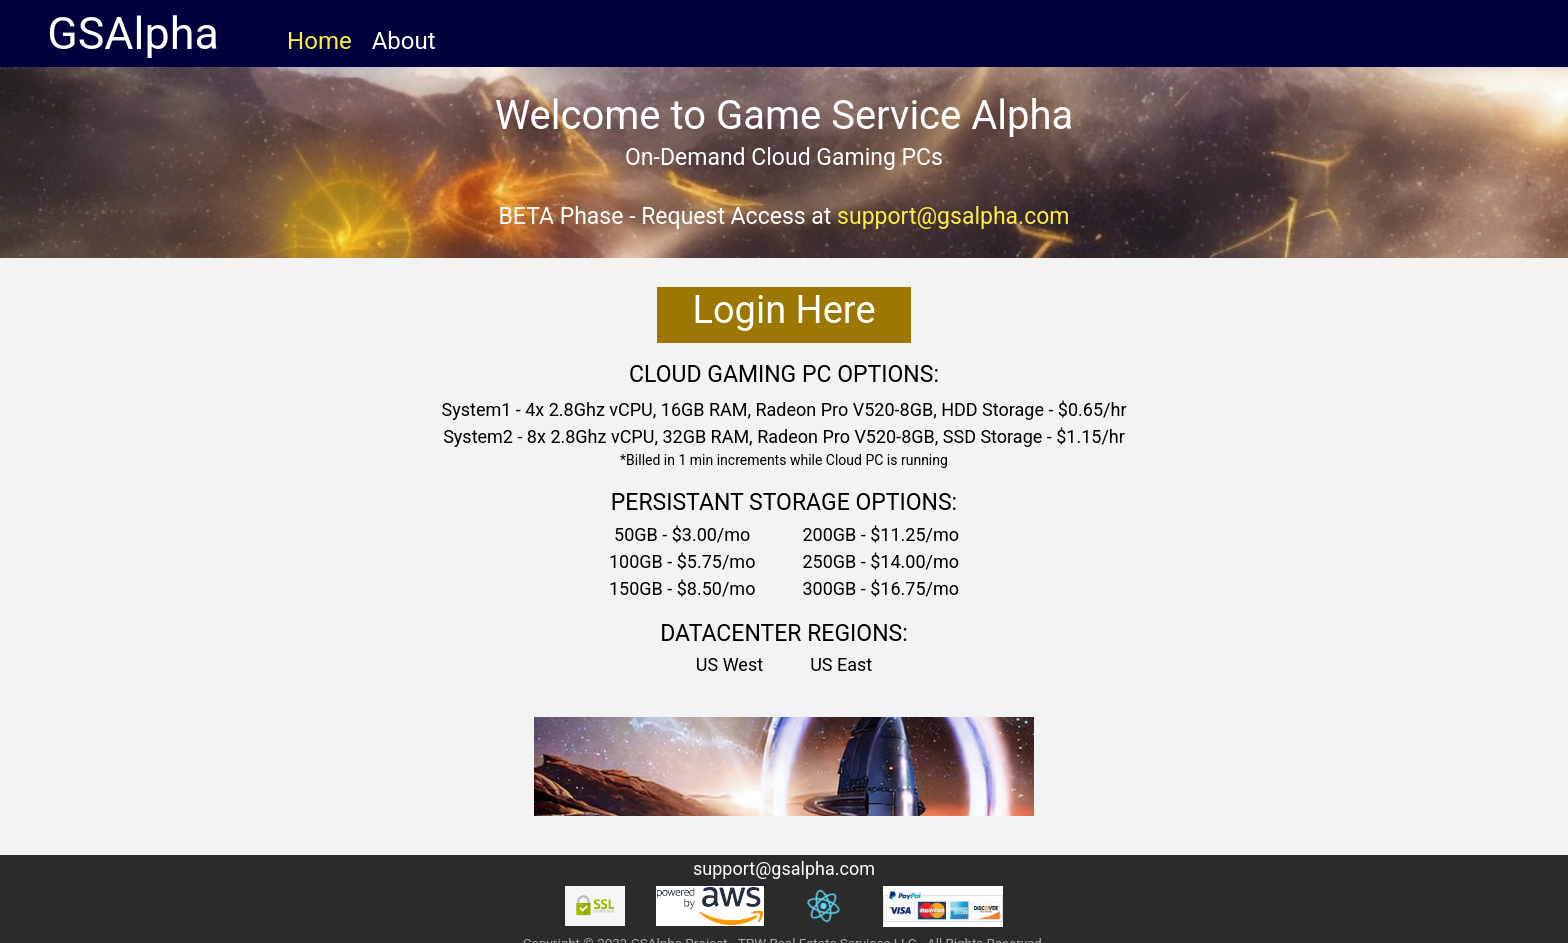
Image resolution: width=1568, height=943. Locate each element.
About (404, 41)
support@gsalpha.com (953, 216)
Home (319, 41)
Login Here (783, 310)
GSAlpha (138, 33)
